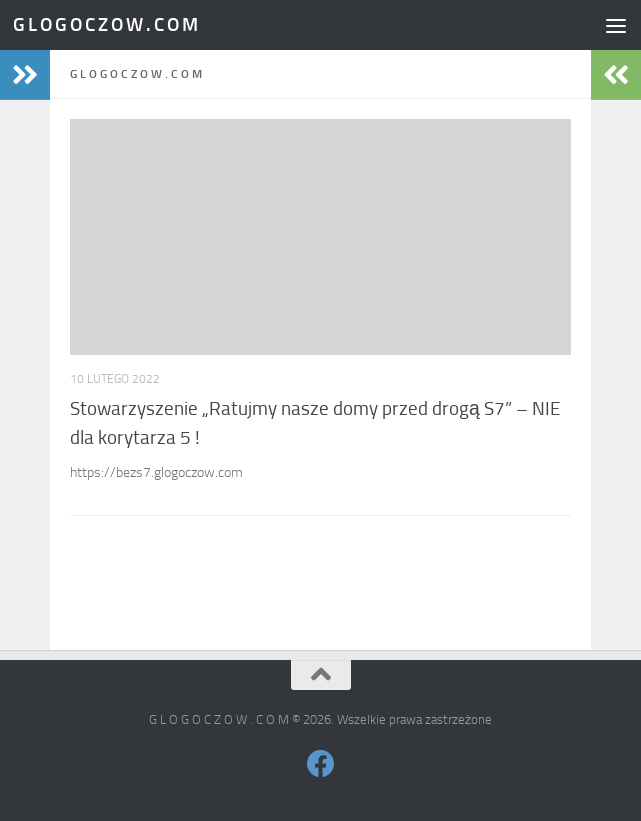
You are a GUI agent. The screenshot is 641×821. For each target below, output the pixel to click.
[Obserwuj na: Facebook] (321, 764)
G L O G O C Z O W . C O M (105, 25)
